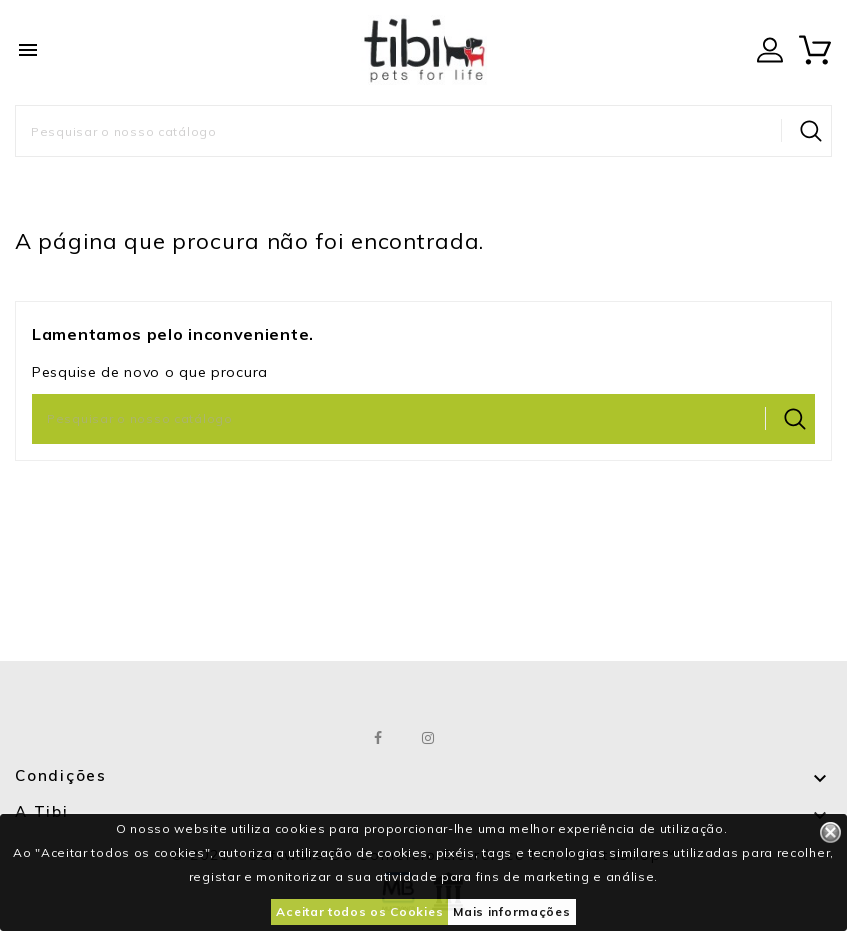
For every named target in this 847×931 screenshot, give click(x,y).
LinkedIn (478, 738)
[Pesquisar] (423, 131)
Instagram (428, 738)
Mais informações (511, 911)
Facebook (378, 738)
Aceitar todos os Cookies (359, 911)
